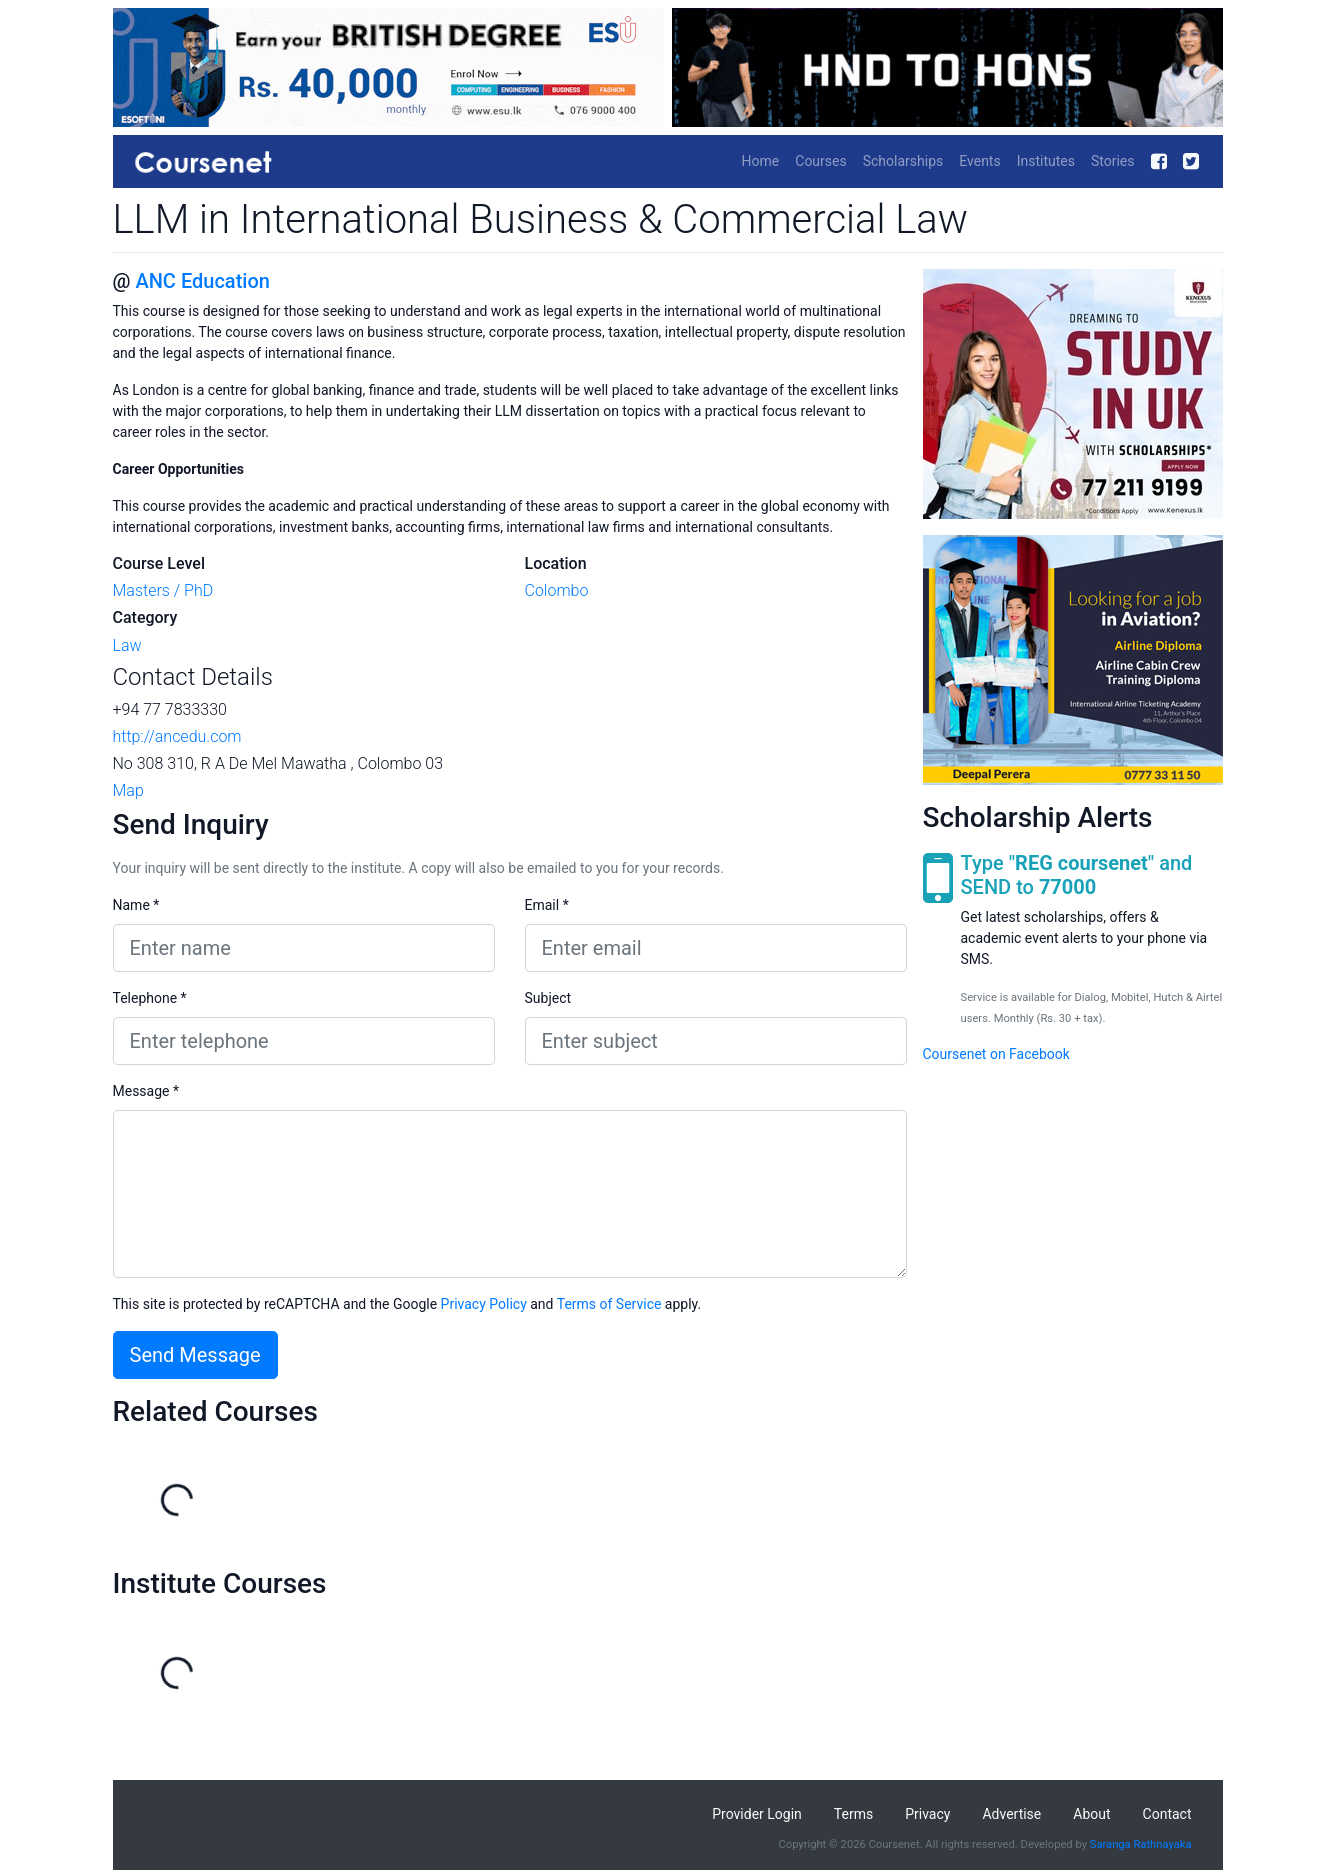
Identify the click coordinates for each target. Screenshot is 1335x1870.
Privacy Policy (484, 1304)
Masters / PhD (163, 590)
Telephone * (150, 998)
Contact (1167, 1814)
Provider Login (757, 1814)
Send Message (195, 1355)
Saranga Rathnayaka (1141, 1844)
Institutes (1046, 161)
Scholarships (903, 161)
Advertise (1011, 1814)
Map (128, 790)
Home (761, 161)
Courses (820, 161)
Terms (853, 1814)
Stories (1113, 161)
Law (127, 645)
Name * (136, 905)
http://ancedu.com (177, 736)
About (1091, 1814)
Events (979, 161)
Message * (146, 1091)
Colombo (557, 590)
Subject (548, 998)
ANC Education (202, 281)
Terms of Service (609, 1304)
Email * (547, 905)
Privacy (927, 1814)
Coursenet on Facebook (996, 1054)
